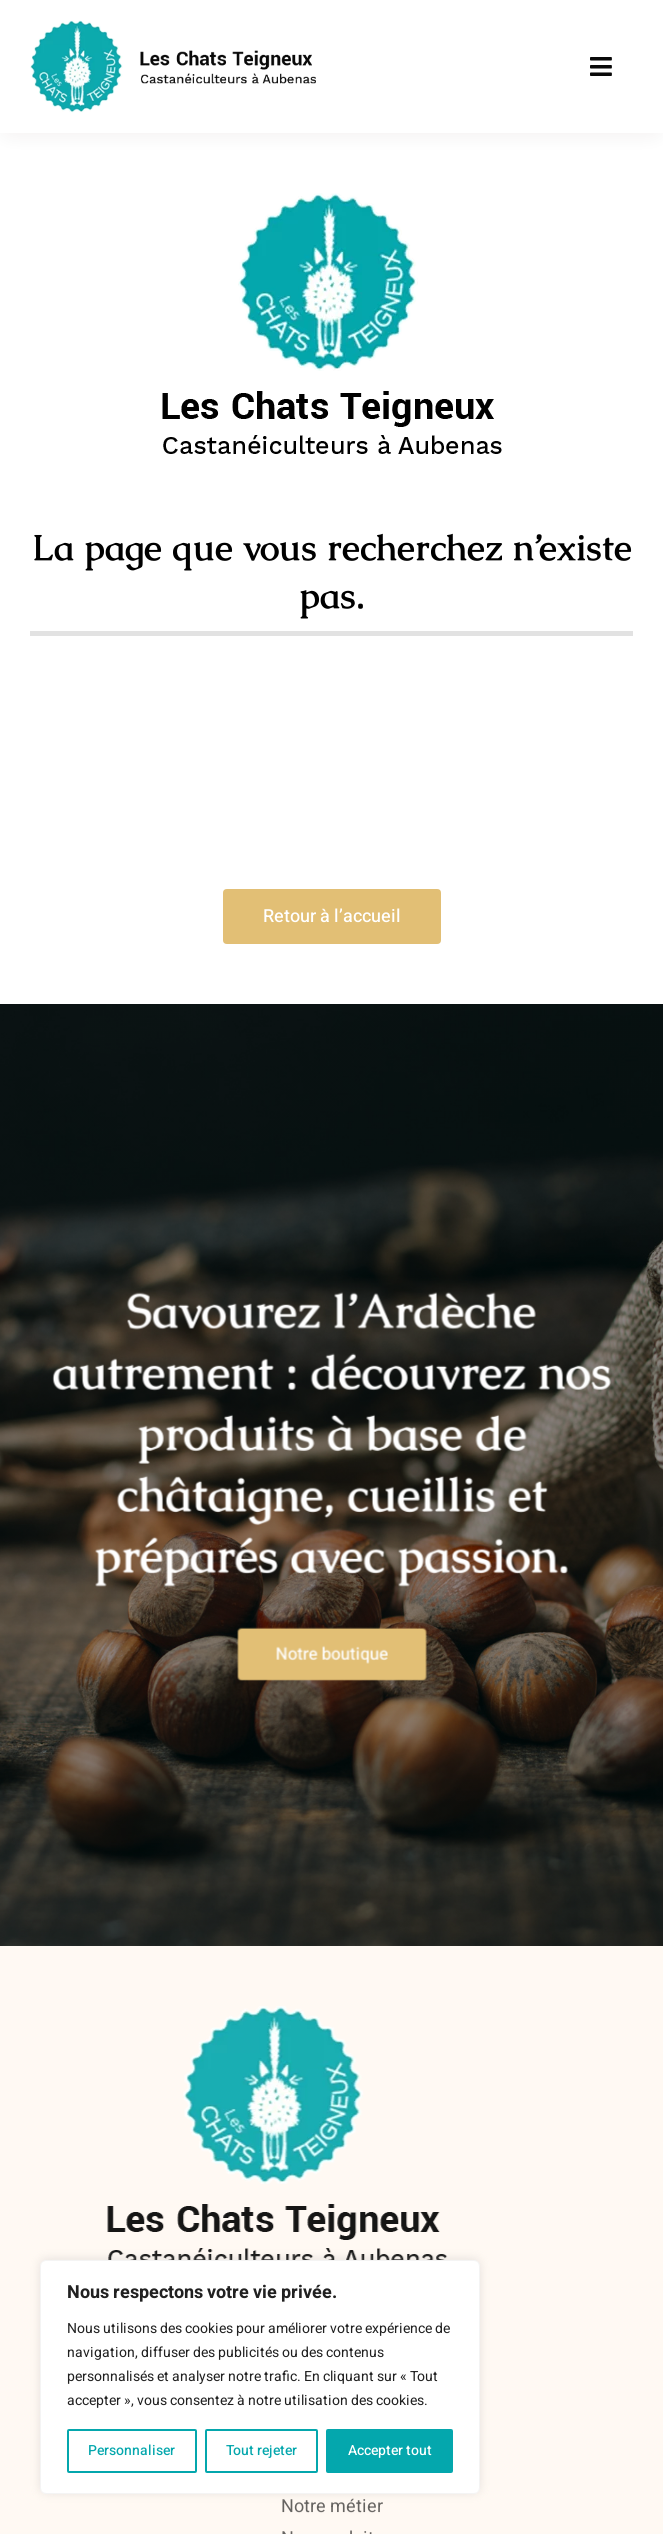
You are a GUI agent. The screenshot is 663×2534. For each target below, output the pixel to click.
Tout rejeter (261, 2450)
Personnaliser (131, 2450)
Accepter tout (390, 2450)
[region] (260, 2377)
